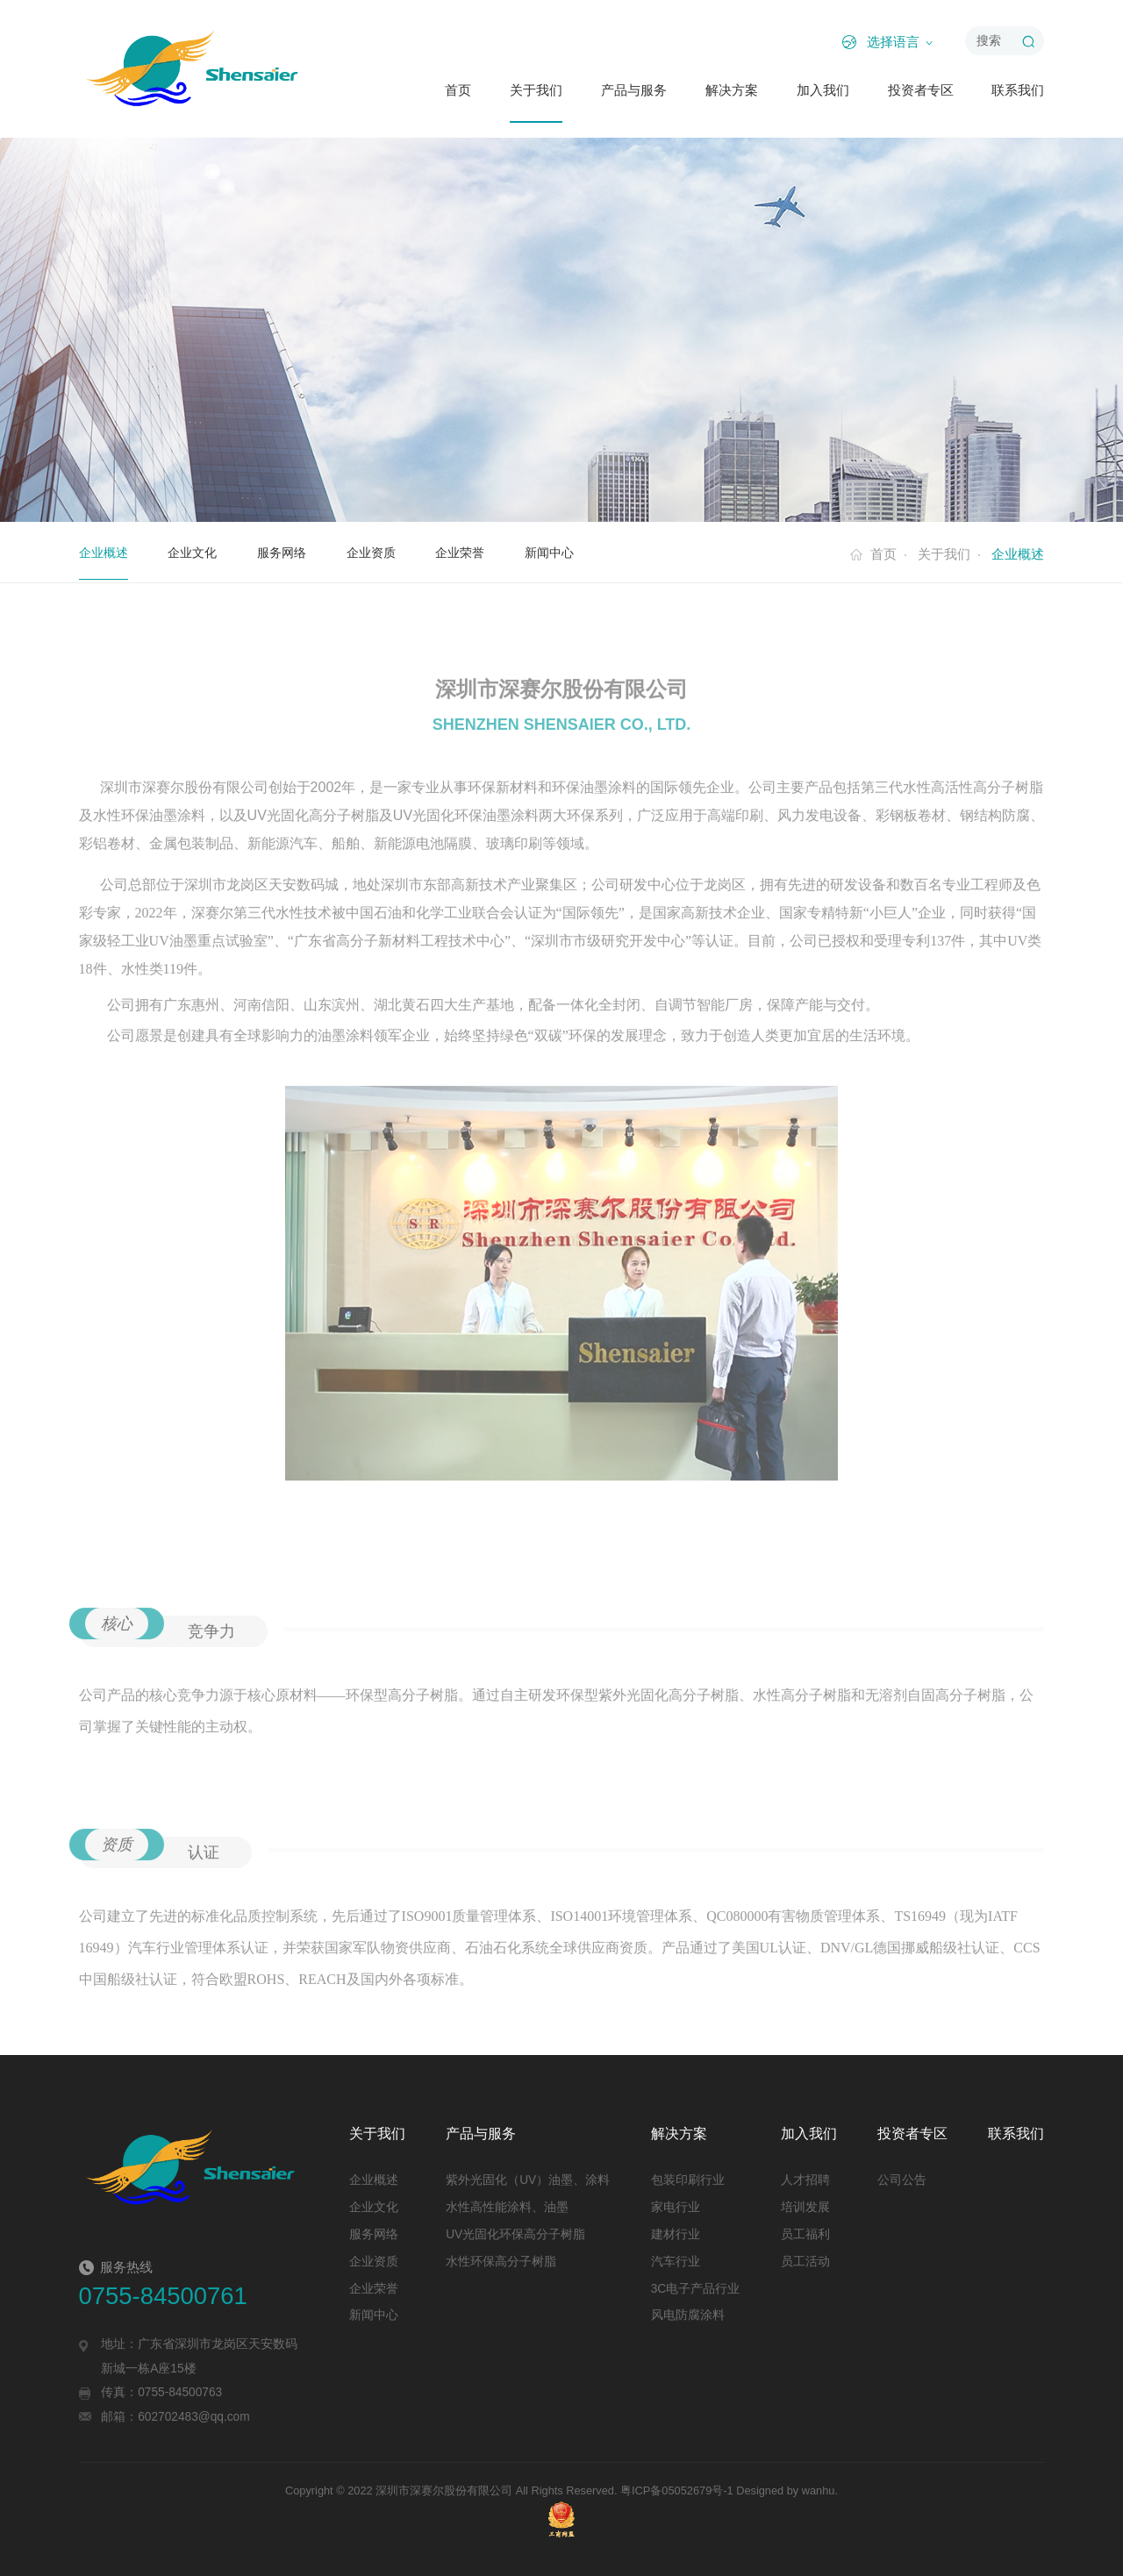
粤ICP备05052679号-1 (676, 2490)
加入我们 (823, 90)
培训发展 (805, 2207)
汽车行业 (675, 2261)
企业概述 (105, 553)
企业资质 (383, 553)
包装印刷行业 (688, 2180)
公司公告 (901, 2180)
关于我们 (536, 90)
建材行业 (675, 2234)
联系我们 (1017, 90)
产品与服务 (634, 90)
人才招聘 (805, 2180)
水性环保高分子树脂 (501, 2261)
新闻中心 (568, 553)
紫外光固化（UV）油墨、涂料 (528, 2180)
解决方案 (731, 90)
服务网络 (290, 553)
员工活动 (805, 2261)
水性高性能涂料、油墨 (507, 2207)
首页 (458, 90)
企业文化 (197, 553)
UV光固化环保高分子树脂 (515, 2234)
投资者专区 (921, 90)
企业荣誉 (475, 553)
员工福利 (805, 2234)
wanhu (818, 2490)
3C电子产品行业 (695, 2288)
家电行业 (675, 2207)
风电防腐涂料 (688, 2315)
